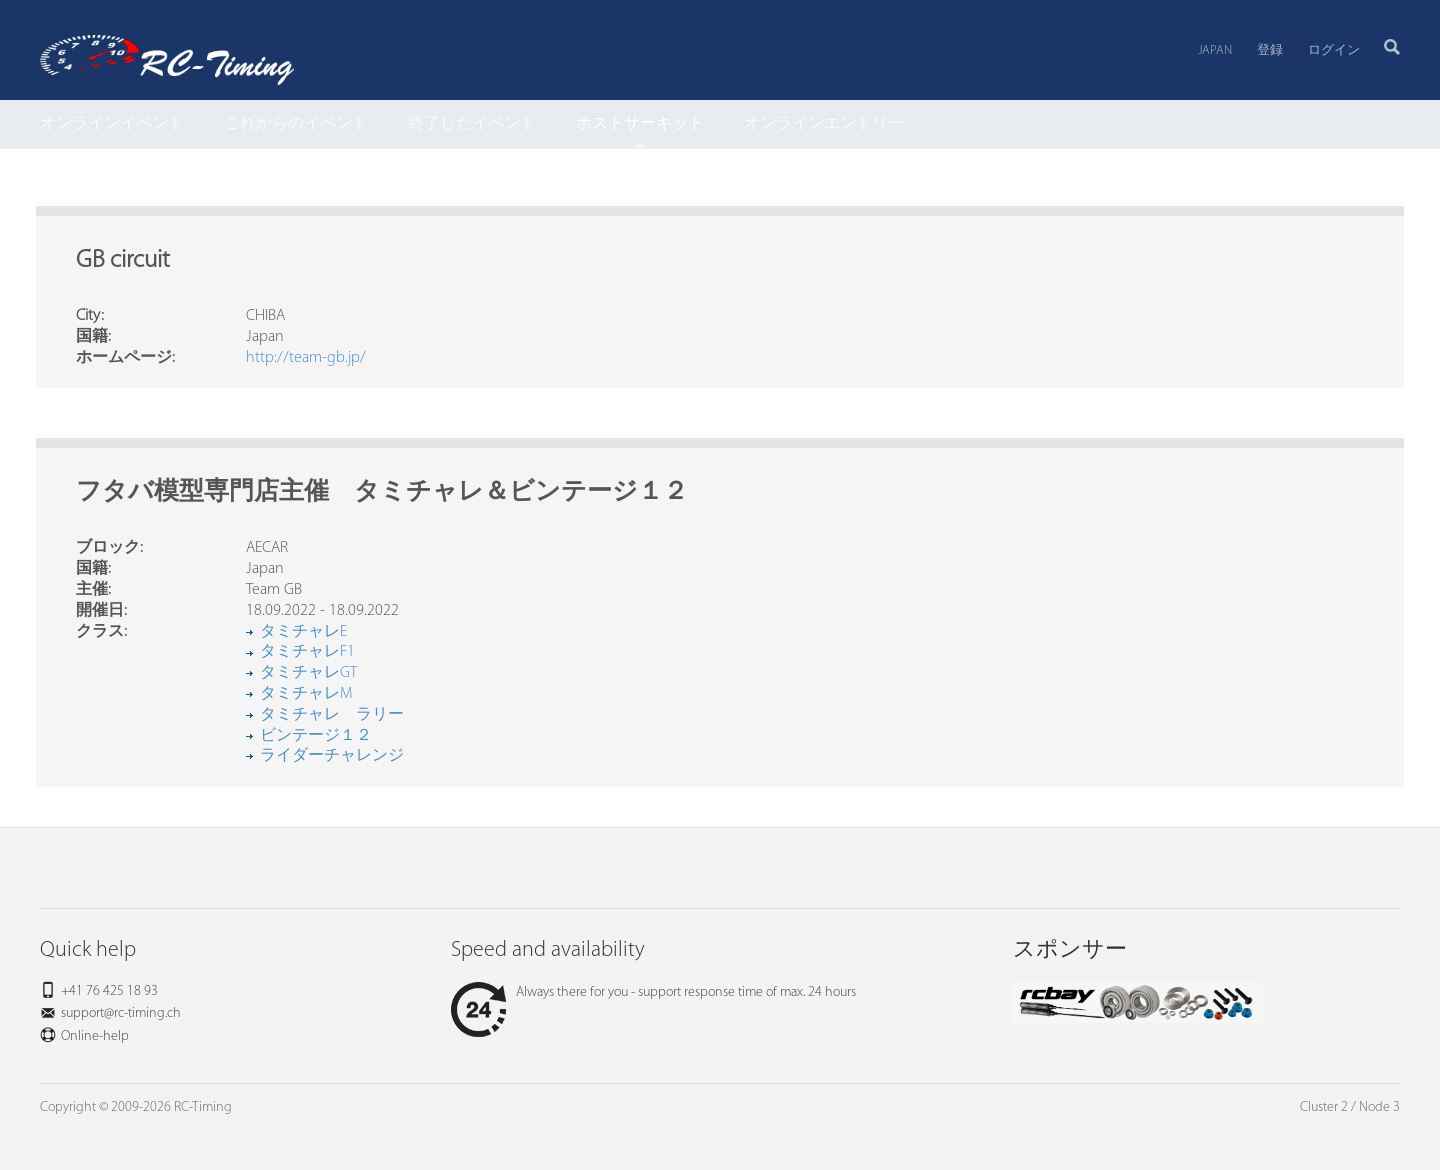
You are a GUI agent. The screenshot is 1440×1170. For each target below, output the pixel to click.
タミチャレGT (308, 673)
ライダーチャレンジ (332, 756)
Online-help (95, 1036)
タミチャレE (303, 632)
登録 (1270, 50)
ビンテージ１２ (316, 736)
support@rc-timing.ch (121, 1013)
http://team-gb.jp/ (306, 358)
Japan (1215, 50)
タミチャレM (306, 694)
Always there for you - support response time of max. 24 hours (653, 992)
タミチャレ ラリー (332, 715)
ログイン (1334, 50)
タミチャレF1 (307, 652)
